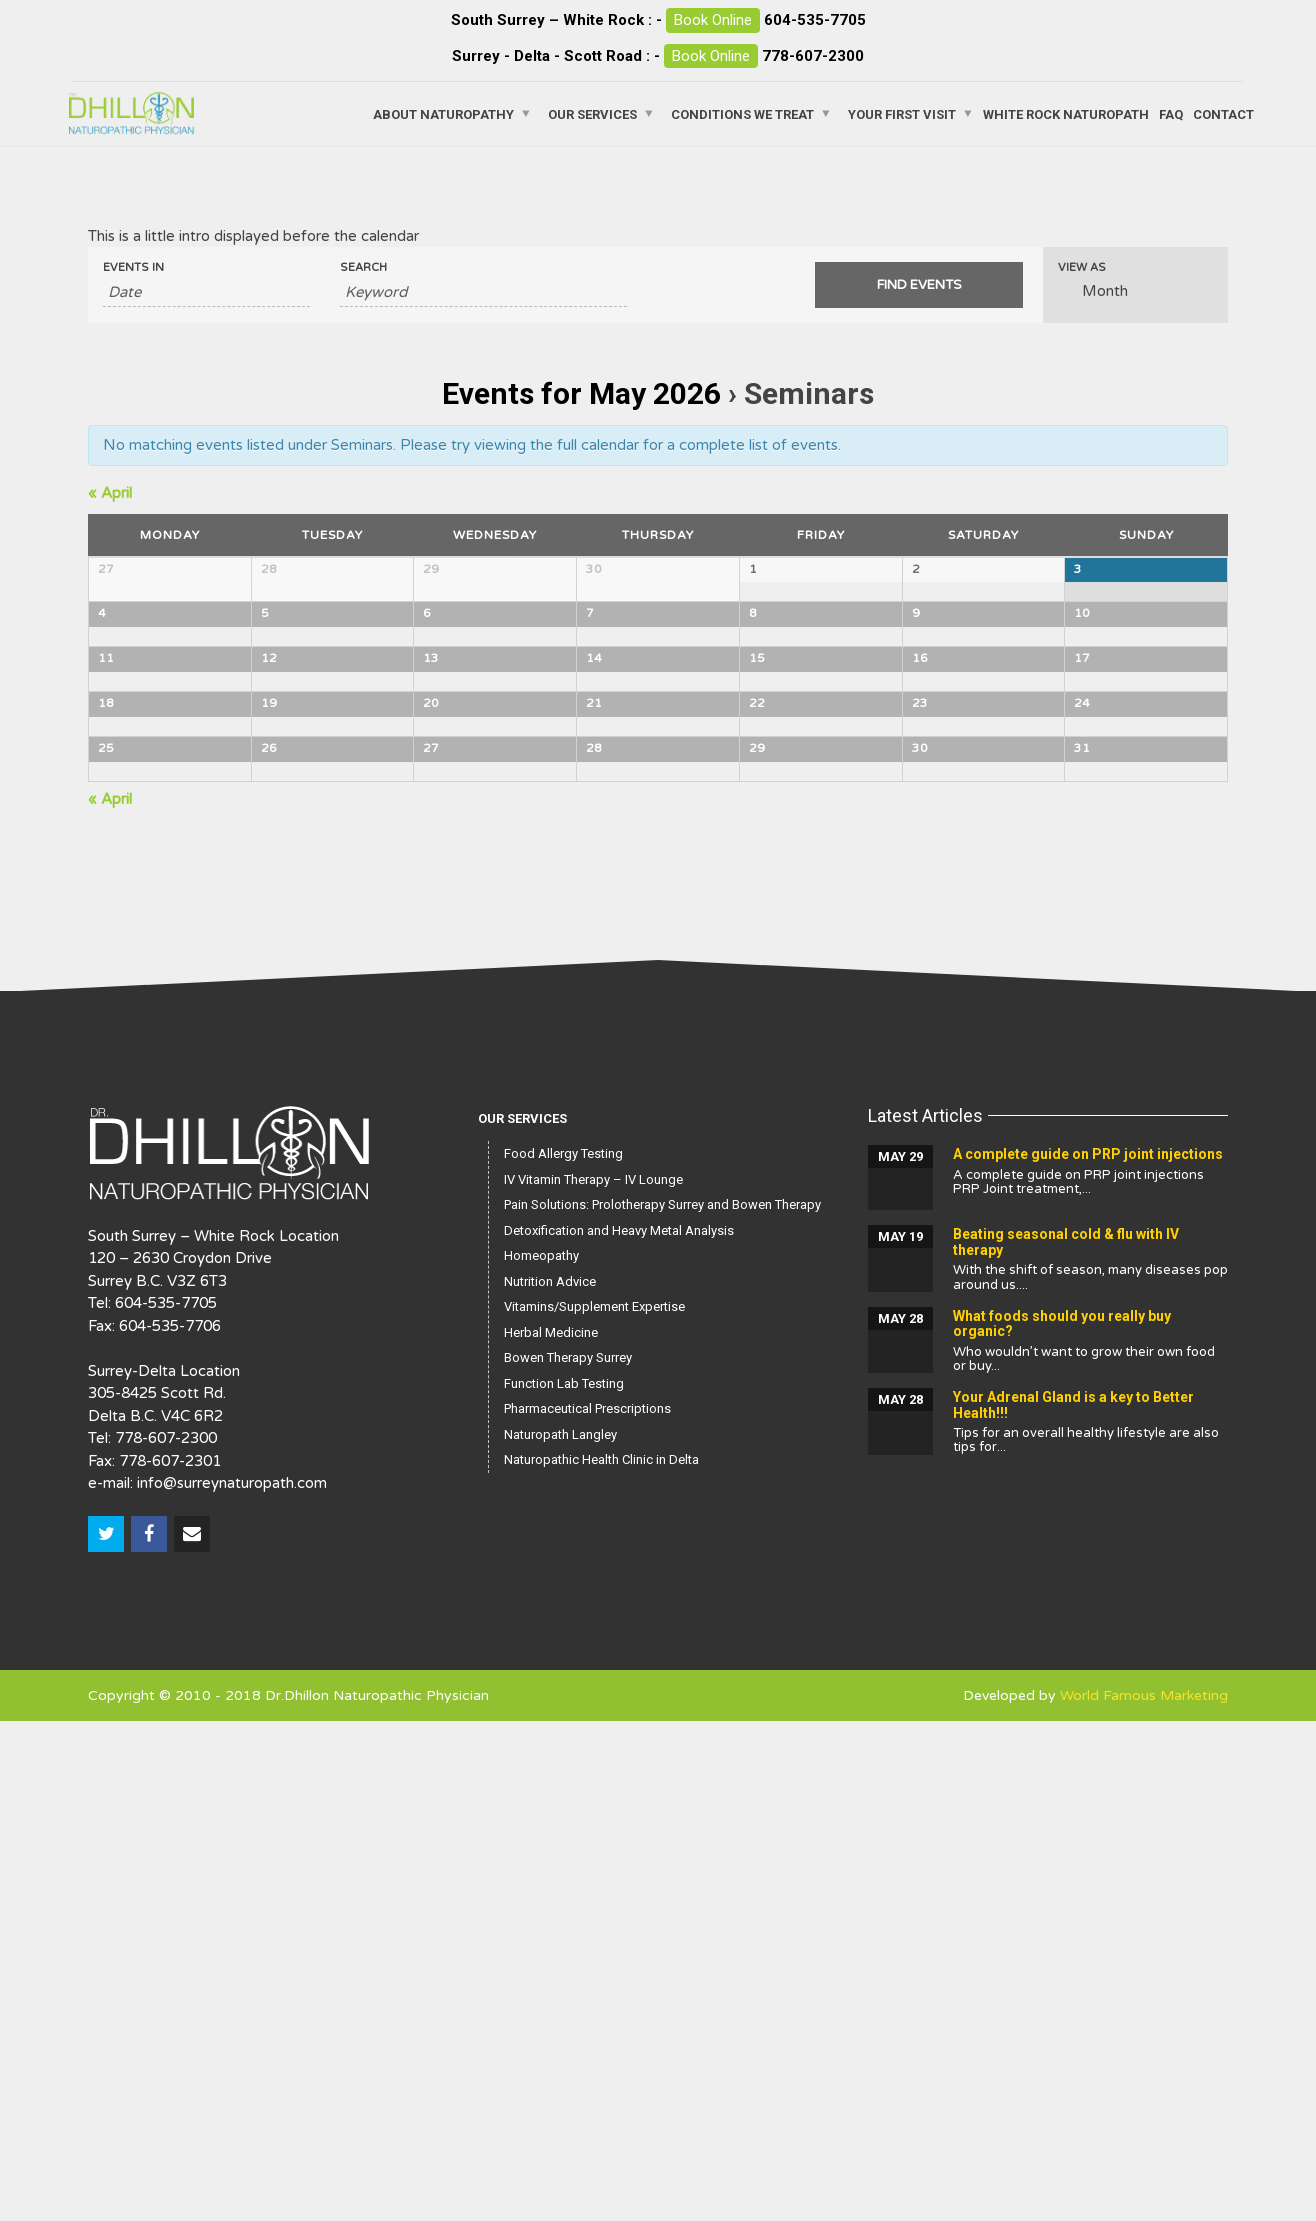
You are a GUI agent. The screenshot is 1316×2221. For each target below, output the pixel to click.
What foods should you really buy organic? (1062, 1823)
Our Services (592, 113)
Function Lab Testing (564, 1883)
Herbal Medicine (551, 1832)
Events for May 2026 (581, 393)
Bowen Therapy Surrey (568, 1857)
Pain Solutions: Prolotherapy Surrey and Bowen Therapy (662, 1704)
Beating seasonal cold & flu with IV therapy (1066, 1741)
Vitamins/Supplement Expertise (594, 1806)
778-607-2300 (813, 56)
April (110, 493)
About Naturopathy (443, 113)
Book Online (713, 20)
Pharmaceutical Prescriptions (587, 1908)
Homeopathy (541, 1755)
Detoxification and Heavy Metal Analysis (619, 1730)
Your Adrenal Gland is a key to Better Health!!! (1073, 1904)
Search (363, 267)
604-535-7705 (815, 20)
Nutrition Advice (550, 1781)
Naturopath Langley (560, 1934)
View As (1082, 267)
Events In (133, 267)
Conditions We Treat (742, 113)
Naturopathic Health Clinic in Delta (601, 1959)
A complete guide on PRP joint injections (1088, 1654)
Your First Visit (902, 113)
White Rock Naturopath (1066, 113)
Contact (1223, 113)
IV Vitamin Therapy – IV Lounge (593, 1679)
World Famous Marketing (1144, 2195)
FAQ (1171, 113)
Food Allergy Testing (563, 1653)
